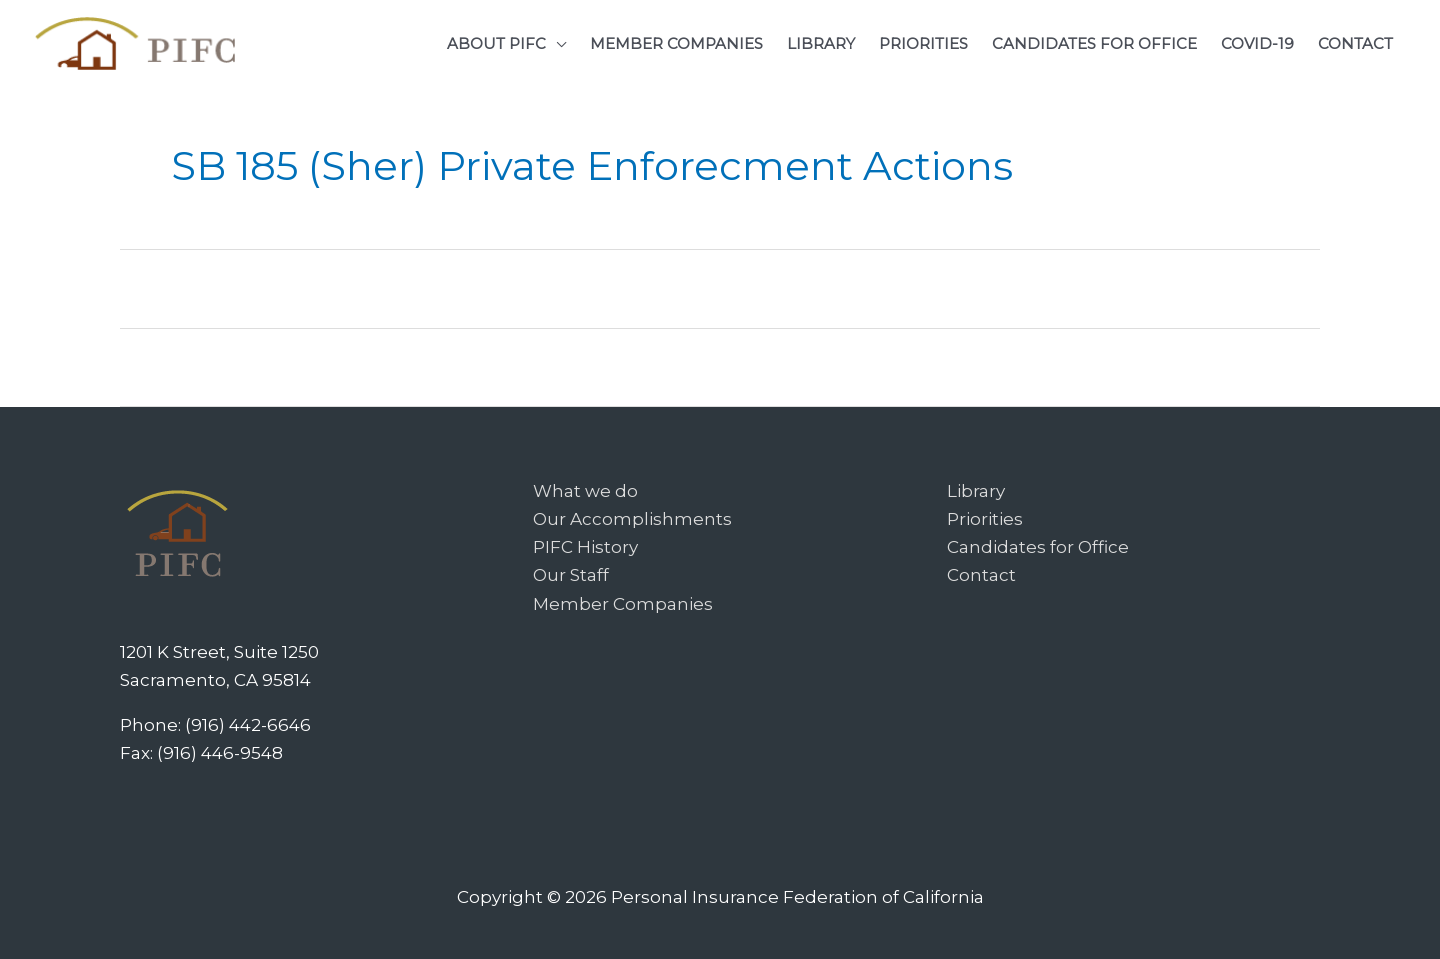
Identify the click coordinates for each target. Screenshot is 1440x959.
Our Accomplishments (632, 519)
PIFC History (585, 547)
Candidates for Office (1038, 547)
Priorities (985, 519)
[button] (506, 43)
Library (976, 491)
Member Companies (623, 604)
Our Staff (571, 575)
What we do (585, 491)
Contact (981, 575)
